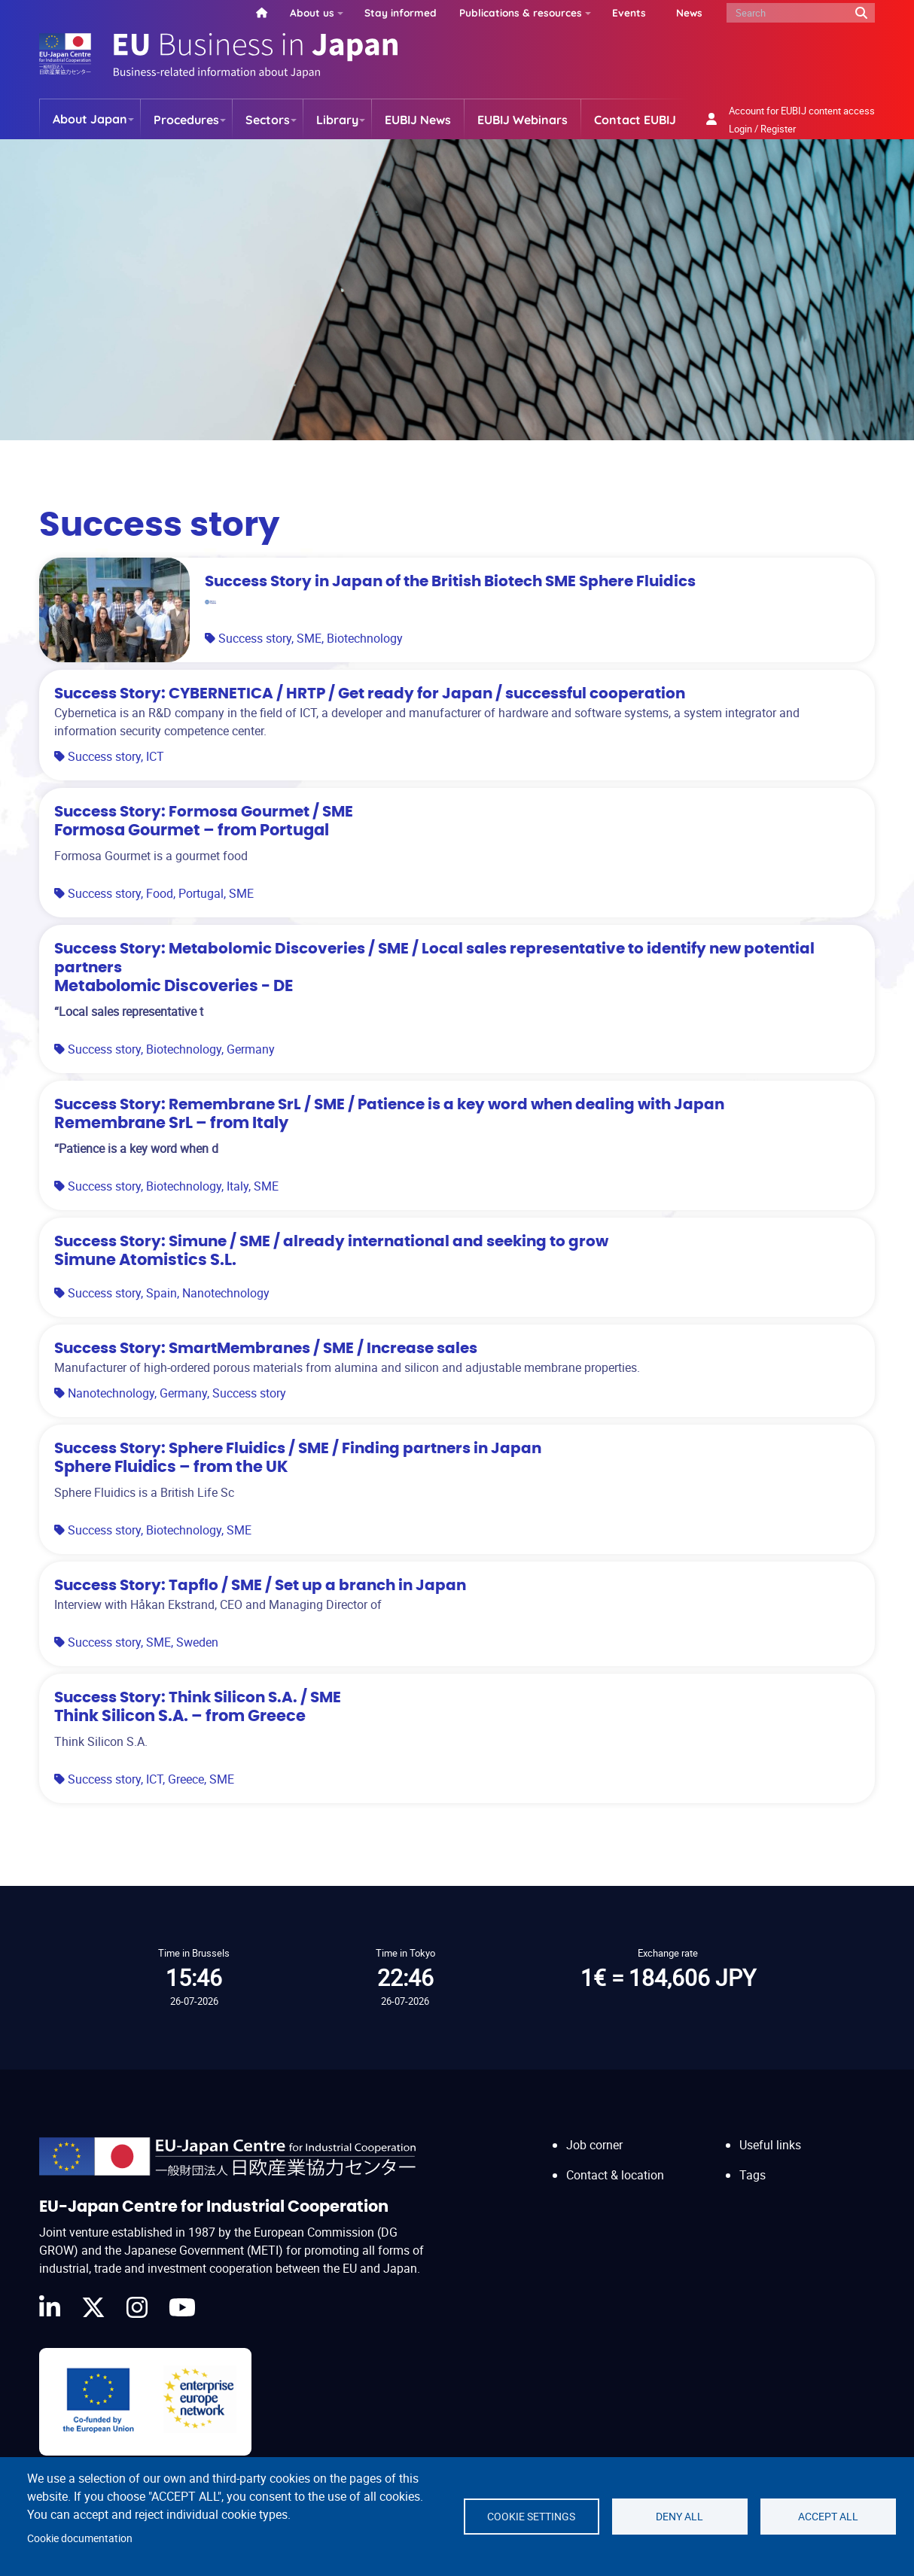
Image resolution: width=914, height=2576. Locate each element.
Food (159, 893)
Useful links (770, 2145)
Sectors (267, 119)
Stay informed (400, 12)
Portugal (201, 893)
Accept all (828, 2516)
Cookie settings (531, 2516)
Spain (161, 1293)
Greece (186, 1779)
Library (337, 119)
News (689, 12)
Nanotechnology (226, 1293)
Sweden (197, 1642)
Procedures (186, 119)
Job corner (594, 2145)
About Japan (90, 118)
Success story (254, 638)
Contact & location (615, 2175)
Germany (251, 1049)
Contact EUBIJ (635, 119)
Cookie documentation (80, 2538)
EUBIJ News (418, 119)
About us (312, 12)
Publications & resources (520, 12)
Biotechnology (365, 638)
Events (629, 12)
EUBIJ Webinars (522, 119)
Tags (752, 2175)
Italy (237, 1186)
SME (309, 638)
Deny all (679, 2516)
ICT (155, 756)
